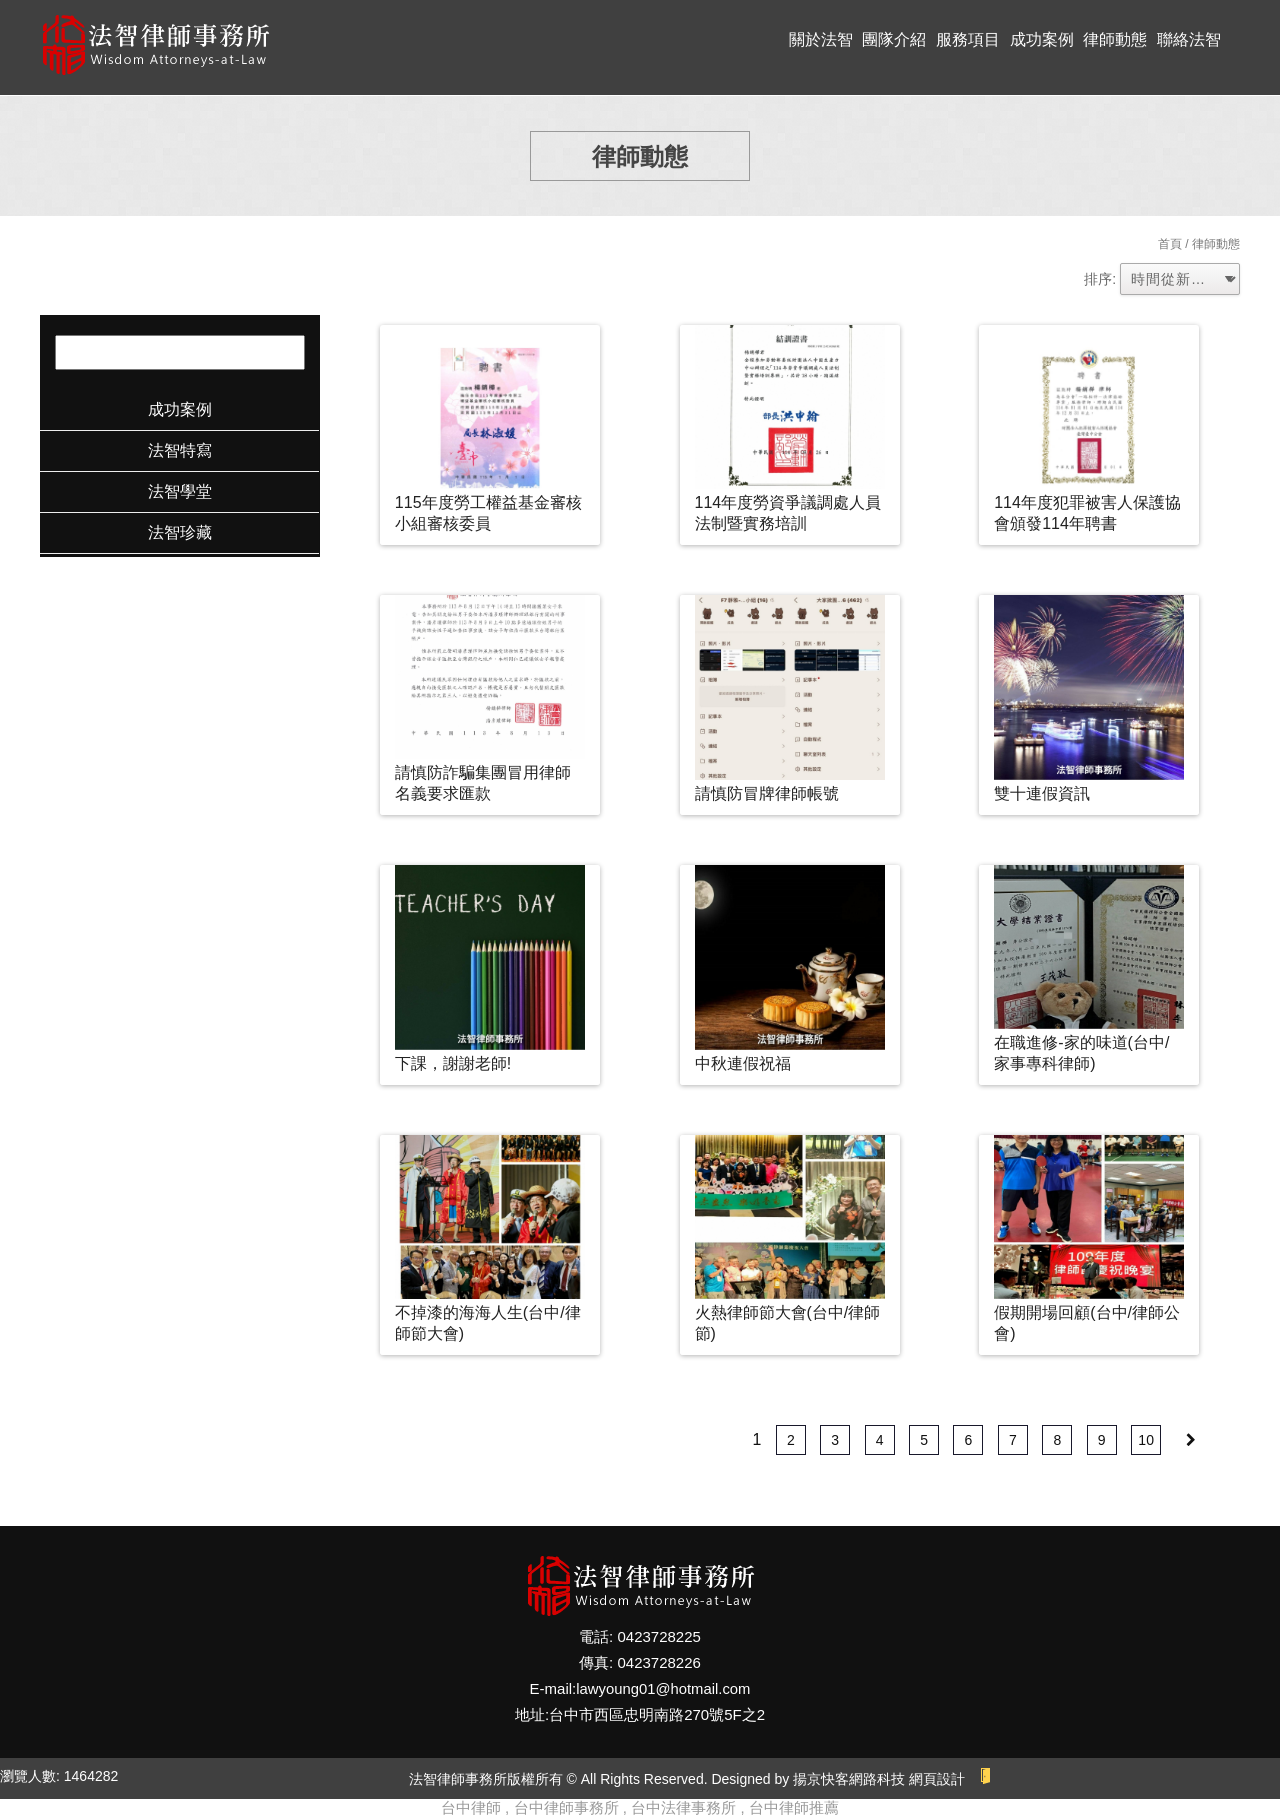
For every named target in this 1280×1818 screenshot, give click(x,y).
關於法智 (821, 39)
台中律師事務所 (566, 1807)
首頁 (1170, 244)
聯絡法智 (1189, 39)
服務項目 (968, 39)
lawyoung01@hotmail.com (663, 1688)
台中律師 (471, 1807)
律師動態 (1115, 39)
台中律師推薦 (794, 1807)
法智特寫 (180, 450)
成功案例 (1042, 39)
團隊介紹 (894, 39)
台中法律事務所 (683, 1807)
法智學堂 (180, 491)
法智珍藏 (180, 532)
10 (1146, 1440)
